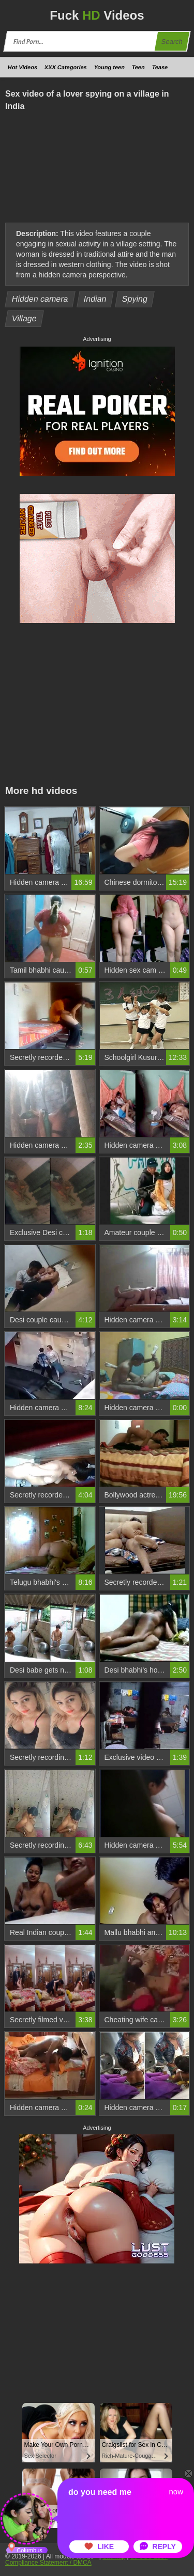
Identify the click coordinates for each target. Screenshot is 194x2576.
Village (24, 318)
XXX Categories (65, 67)
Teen (138, 67)
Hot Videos (22, 67)
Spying (135, 298)
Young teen (109, 67)
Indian (95, 298)
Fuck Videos (97, 15)
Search (171, 41)
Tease (160, 67)
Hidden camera (40, 298)
